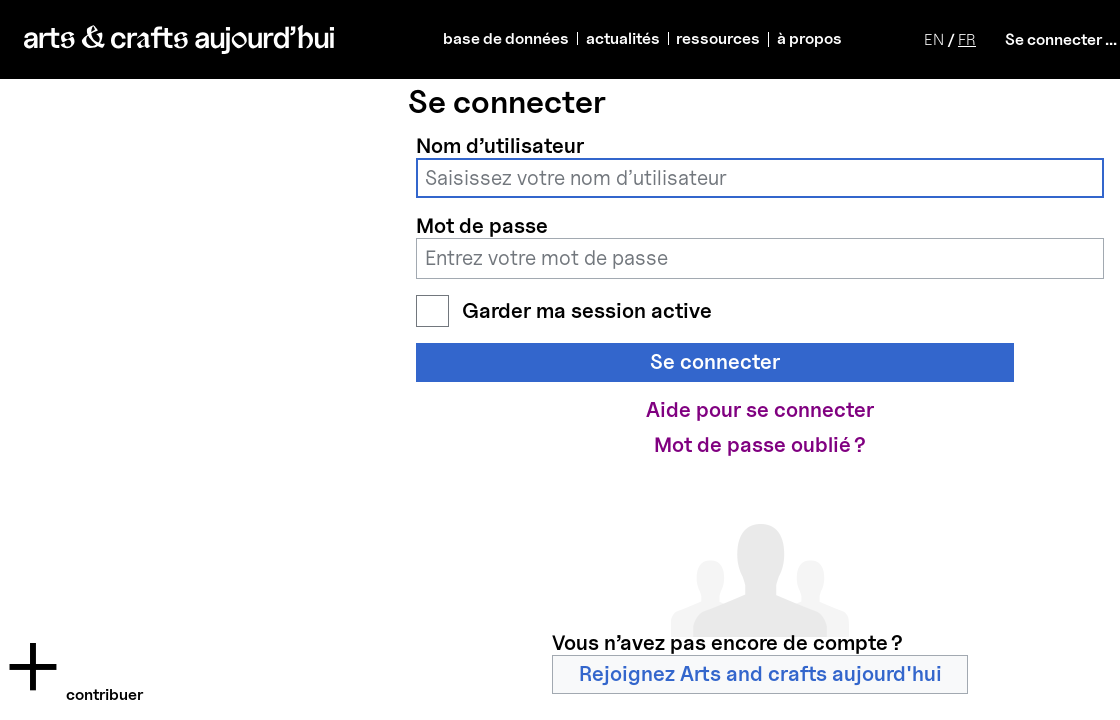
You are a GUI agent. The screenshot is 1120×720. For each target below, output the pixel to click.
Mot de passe (482, 225)
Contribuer (104, 694)
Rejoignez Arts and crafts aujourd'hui (760, 673)
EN (934, 39)
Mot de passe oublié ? (760, 444)
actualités (623, 38)
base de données (506, 38)
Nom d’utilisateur (500, 145)
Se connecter (715, 361)
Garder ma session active (587, 310)
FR (967, 39)
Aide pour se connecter (760, 409)
